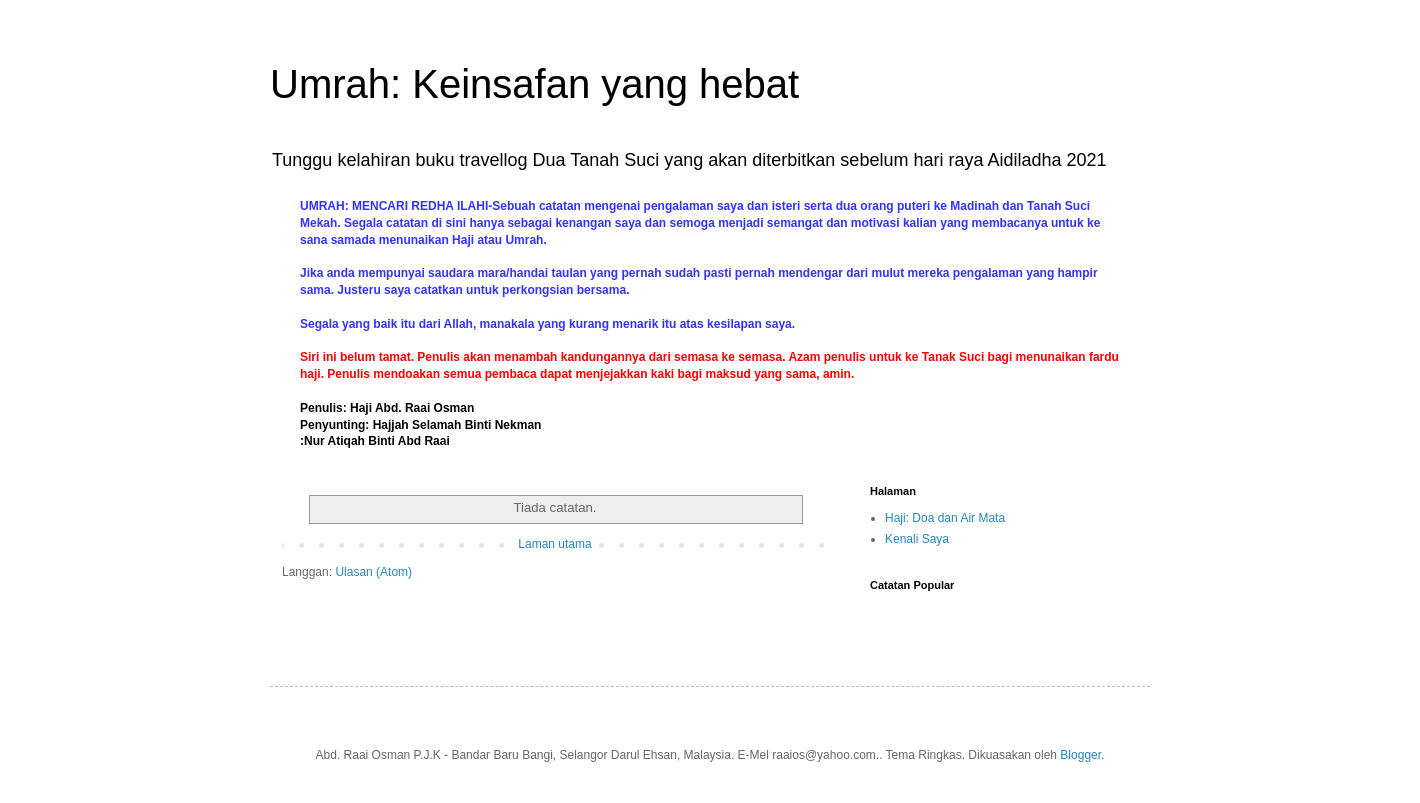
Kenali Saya (917, 539)
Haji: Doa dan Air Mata (945, 518)
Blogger (1080, 755)
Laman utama (554, 544)
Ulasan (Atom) (373, 572)
